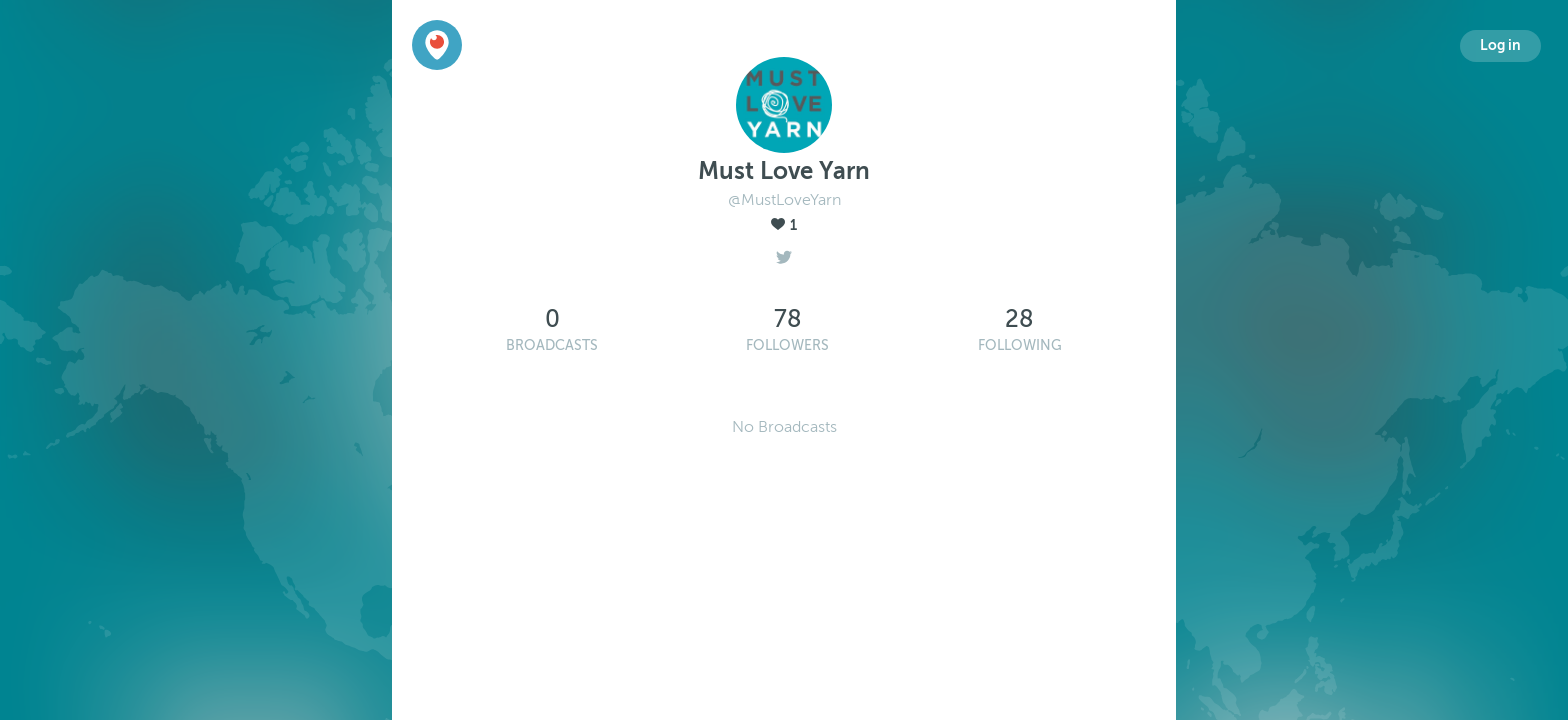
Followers (787, 345)
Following (1020, 345)
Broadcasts (552, 345)
